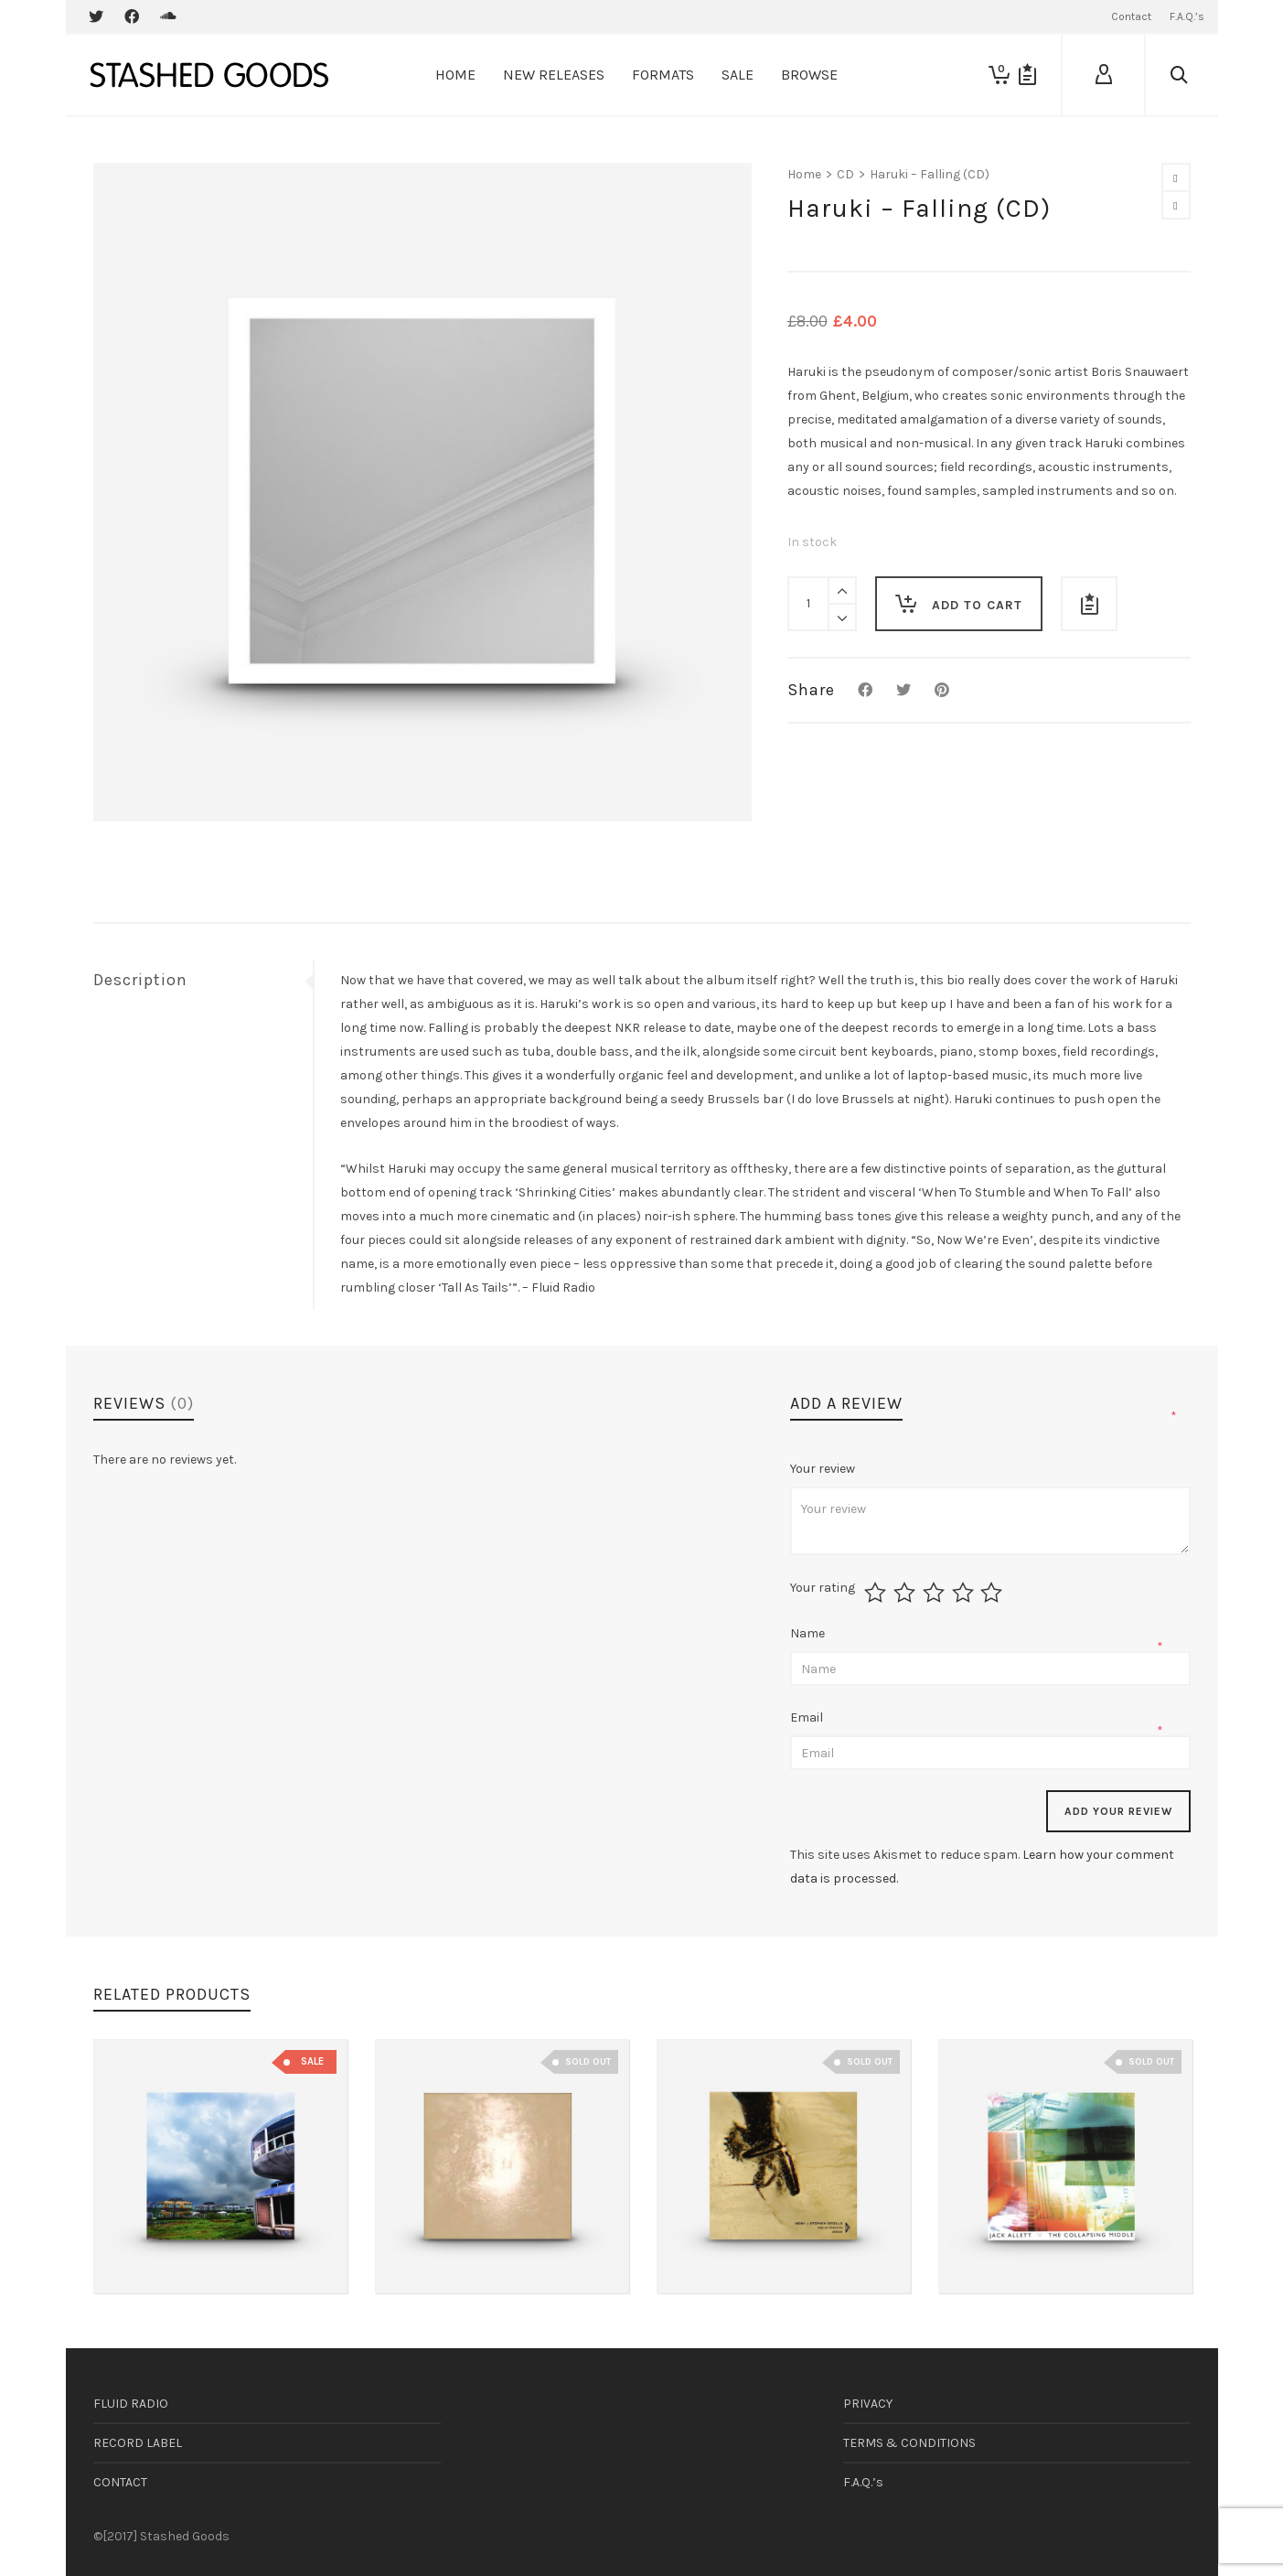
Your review (824, 1468)
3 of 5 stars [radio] (936, 1593)
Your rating (822, 1588)
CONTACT (120, 2482)
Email (808, 1717)
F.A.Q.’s (863, 2482)
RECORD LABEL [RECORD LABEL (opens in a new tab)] (137, 2443)
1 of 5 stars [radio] (877, 1593)
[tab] (203, 980)
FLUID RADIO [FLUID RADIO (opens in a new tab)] (130, 2403)
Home (804, 174)
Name (809, 1633)
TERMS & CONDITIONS (909, 2443)
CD (845, 174)
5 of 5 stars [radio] (993, 1593)
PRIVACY (868, 2403)
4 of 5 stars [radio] (965, 1593)
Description (140, 980)
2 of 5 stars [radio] (906, 1593)
